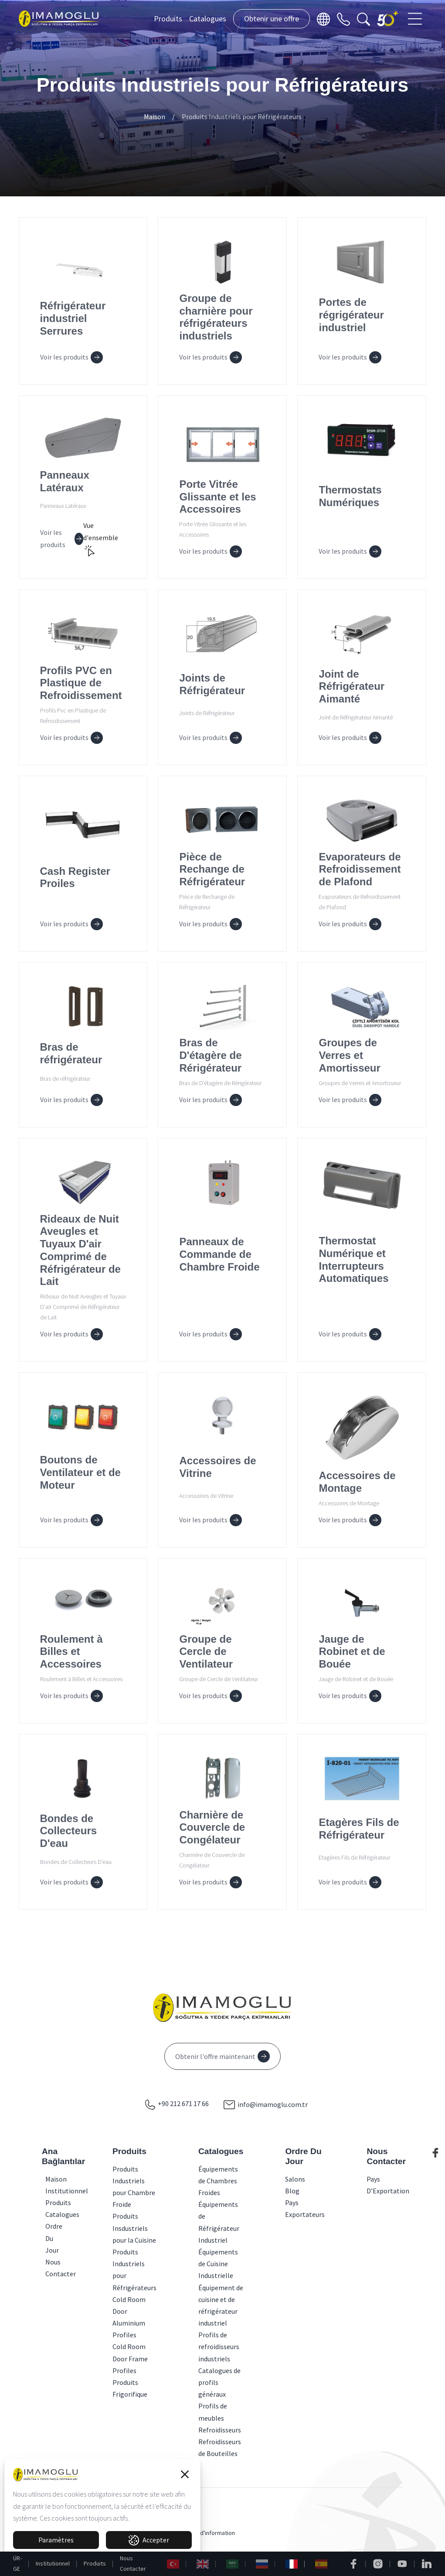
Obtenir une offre (271, 19)
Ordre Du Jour (48, 2238)
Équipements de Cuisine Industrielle (218, 2263)
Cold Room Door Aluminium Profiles (129, 2317)
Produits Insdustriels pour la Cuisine (134, 2228)
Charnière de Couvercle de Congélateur (212, 1827)
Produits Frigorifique (129, 2388)
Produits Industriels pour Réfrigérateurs (242, 116)
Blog (292, 2190)
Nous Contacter (133, 2563)
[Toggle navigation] (416, 19)
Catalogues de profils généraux (219, 2382)
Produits (168, 19)
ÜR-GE (17, 2563)
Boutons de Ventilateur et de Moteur (80, 1472)
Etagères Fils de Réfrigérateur (359, 1828)
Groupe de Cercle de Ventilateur (206, 1651)
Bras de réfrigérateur (71, 1053)
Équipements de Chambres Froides (218, 2181)
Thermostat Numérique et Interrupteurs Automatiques (353, 1259)
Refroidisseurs (219, 2429)
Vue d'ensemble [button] (100, 539)
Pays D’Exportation (388, 2185)
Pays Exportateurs (305, 2208)
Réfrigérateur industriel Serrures (73, 318)
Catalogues (207, 19)
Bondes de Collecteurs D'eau (68, 1831)
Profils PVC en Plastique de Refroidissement (81, 683)
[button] (185, 2474)
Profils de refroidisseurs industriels (218, 2346)
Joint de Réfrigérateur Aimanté (351, 686)
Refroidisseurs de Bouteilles (219, 2447)
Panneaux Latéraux (64, 481)
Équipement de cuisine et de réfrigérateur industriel (220, 2305)
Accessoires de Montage (357, 1482)
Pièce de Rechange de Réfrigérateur (212, 869)
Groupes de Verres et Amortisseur (349, 1055)
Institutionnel (53, 2563)
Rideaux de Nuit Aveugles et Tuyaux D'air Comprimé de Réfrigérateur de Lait (80, 1250)
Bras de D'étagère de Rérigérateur (210, 1055)
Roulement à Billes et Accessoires (71, 1651)
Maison (154, 116)
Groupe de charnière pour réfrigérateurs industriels (215, 317)
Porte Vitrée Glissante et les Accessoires (217, 496)
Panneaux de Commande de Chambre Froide (219, 1254)
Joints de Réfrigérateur (212, 684)
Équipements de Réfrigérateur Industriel (218, 2222)
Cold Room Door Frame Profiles (130, 2358)
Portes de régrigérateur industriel (351, 314)
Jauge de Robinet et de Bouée (352, 1651)
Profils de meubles (212, 2411)
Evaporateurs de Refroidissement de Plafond (360, 869)
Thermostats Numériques (350, 496)
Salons (295, 2179)
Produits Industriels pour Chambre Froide (133, 2187)
